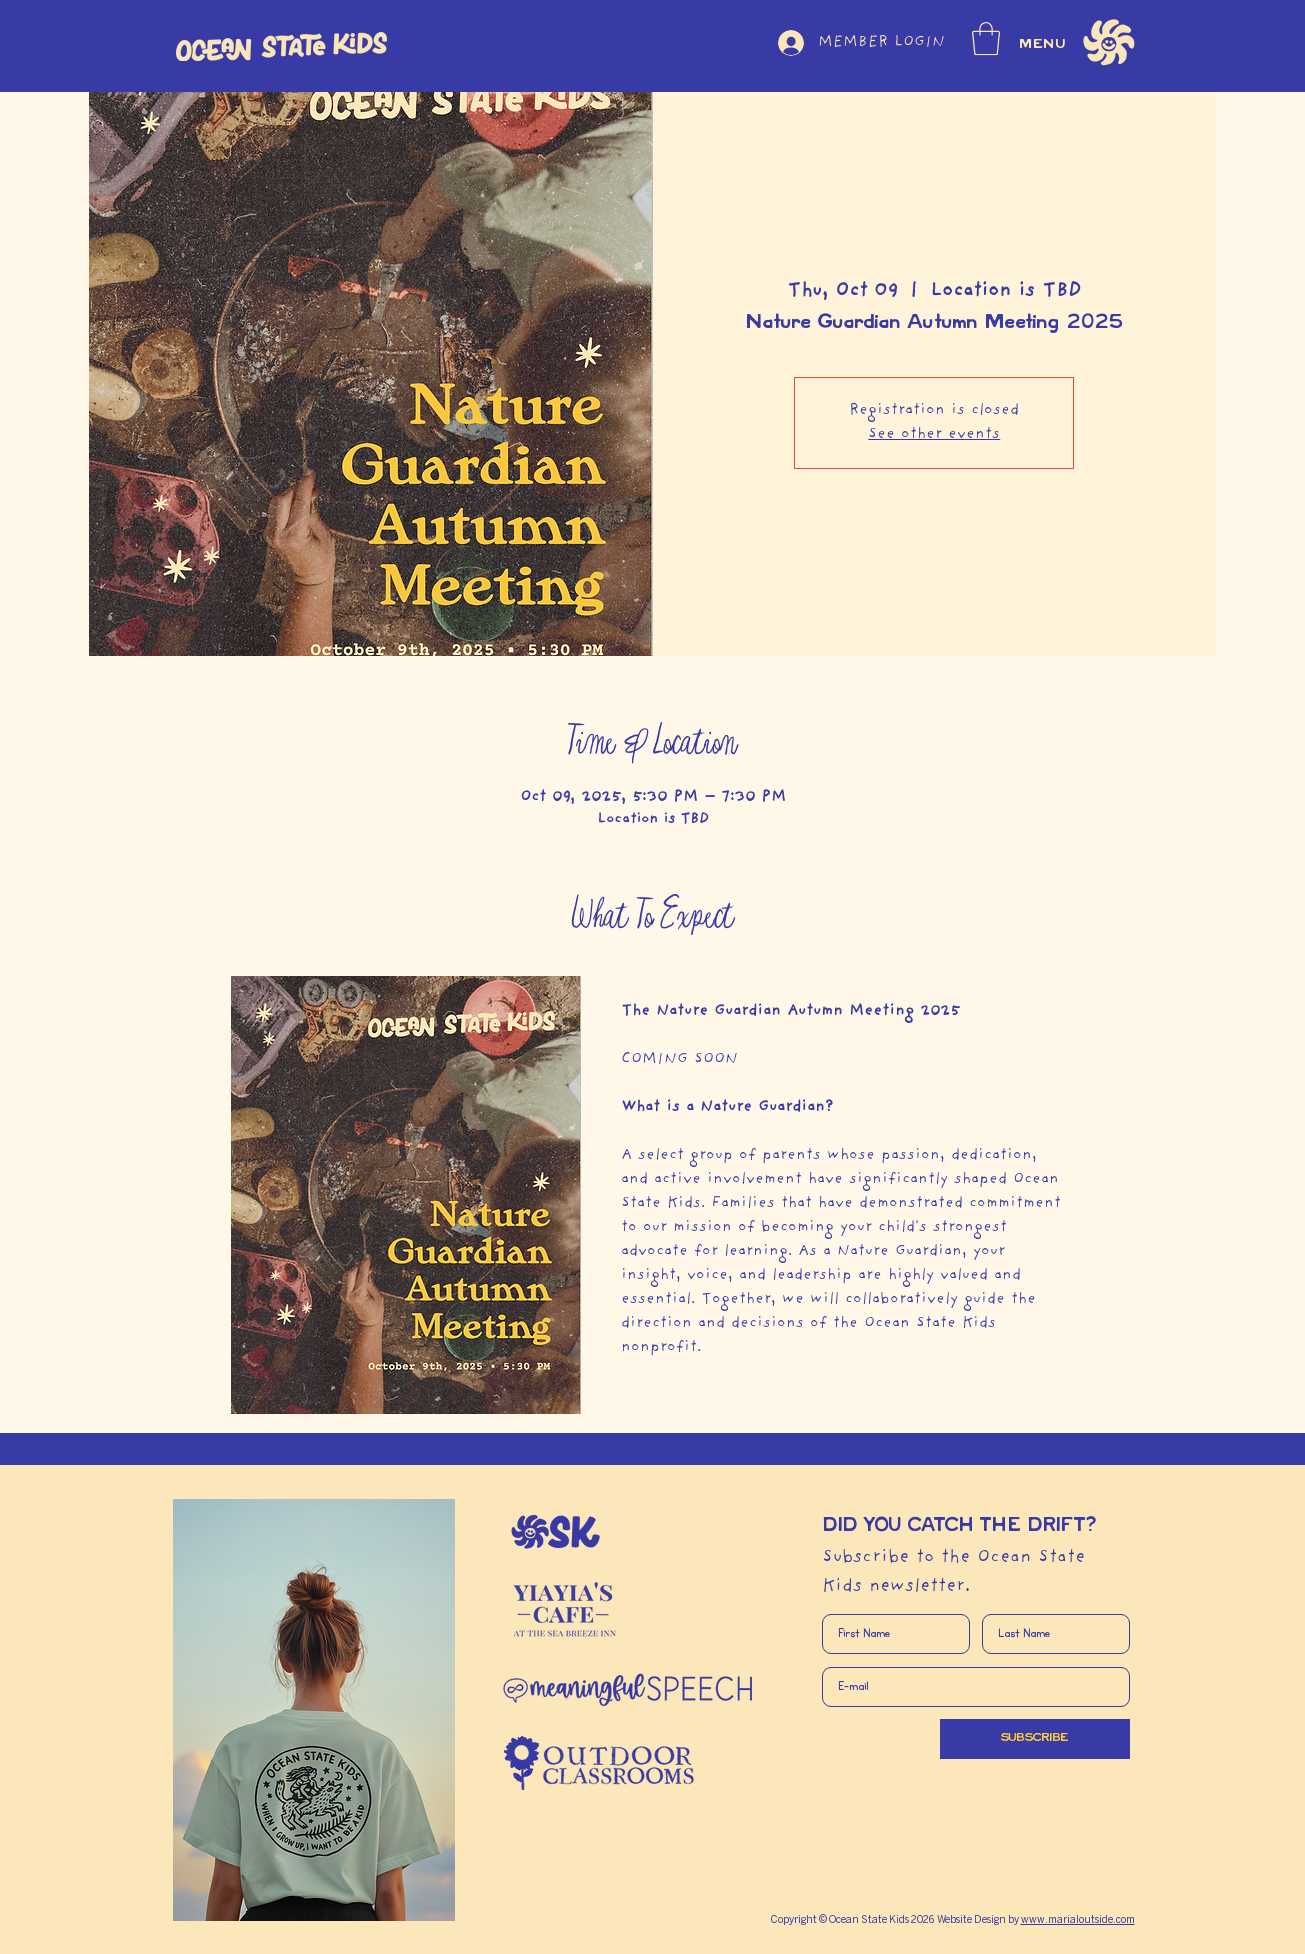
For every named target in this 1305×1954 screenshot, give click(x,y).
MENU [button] (1043, 44)
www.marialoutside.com (1078, 1920)
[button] (986, 38)
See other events (934, 435)
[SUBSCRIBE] (1035, 1739)
